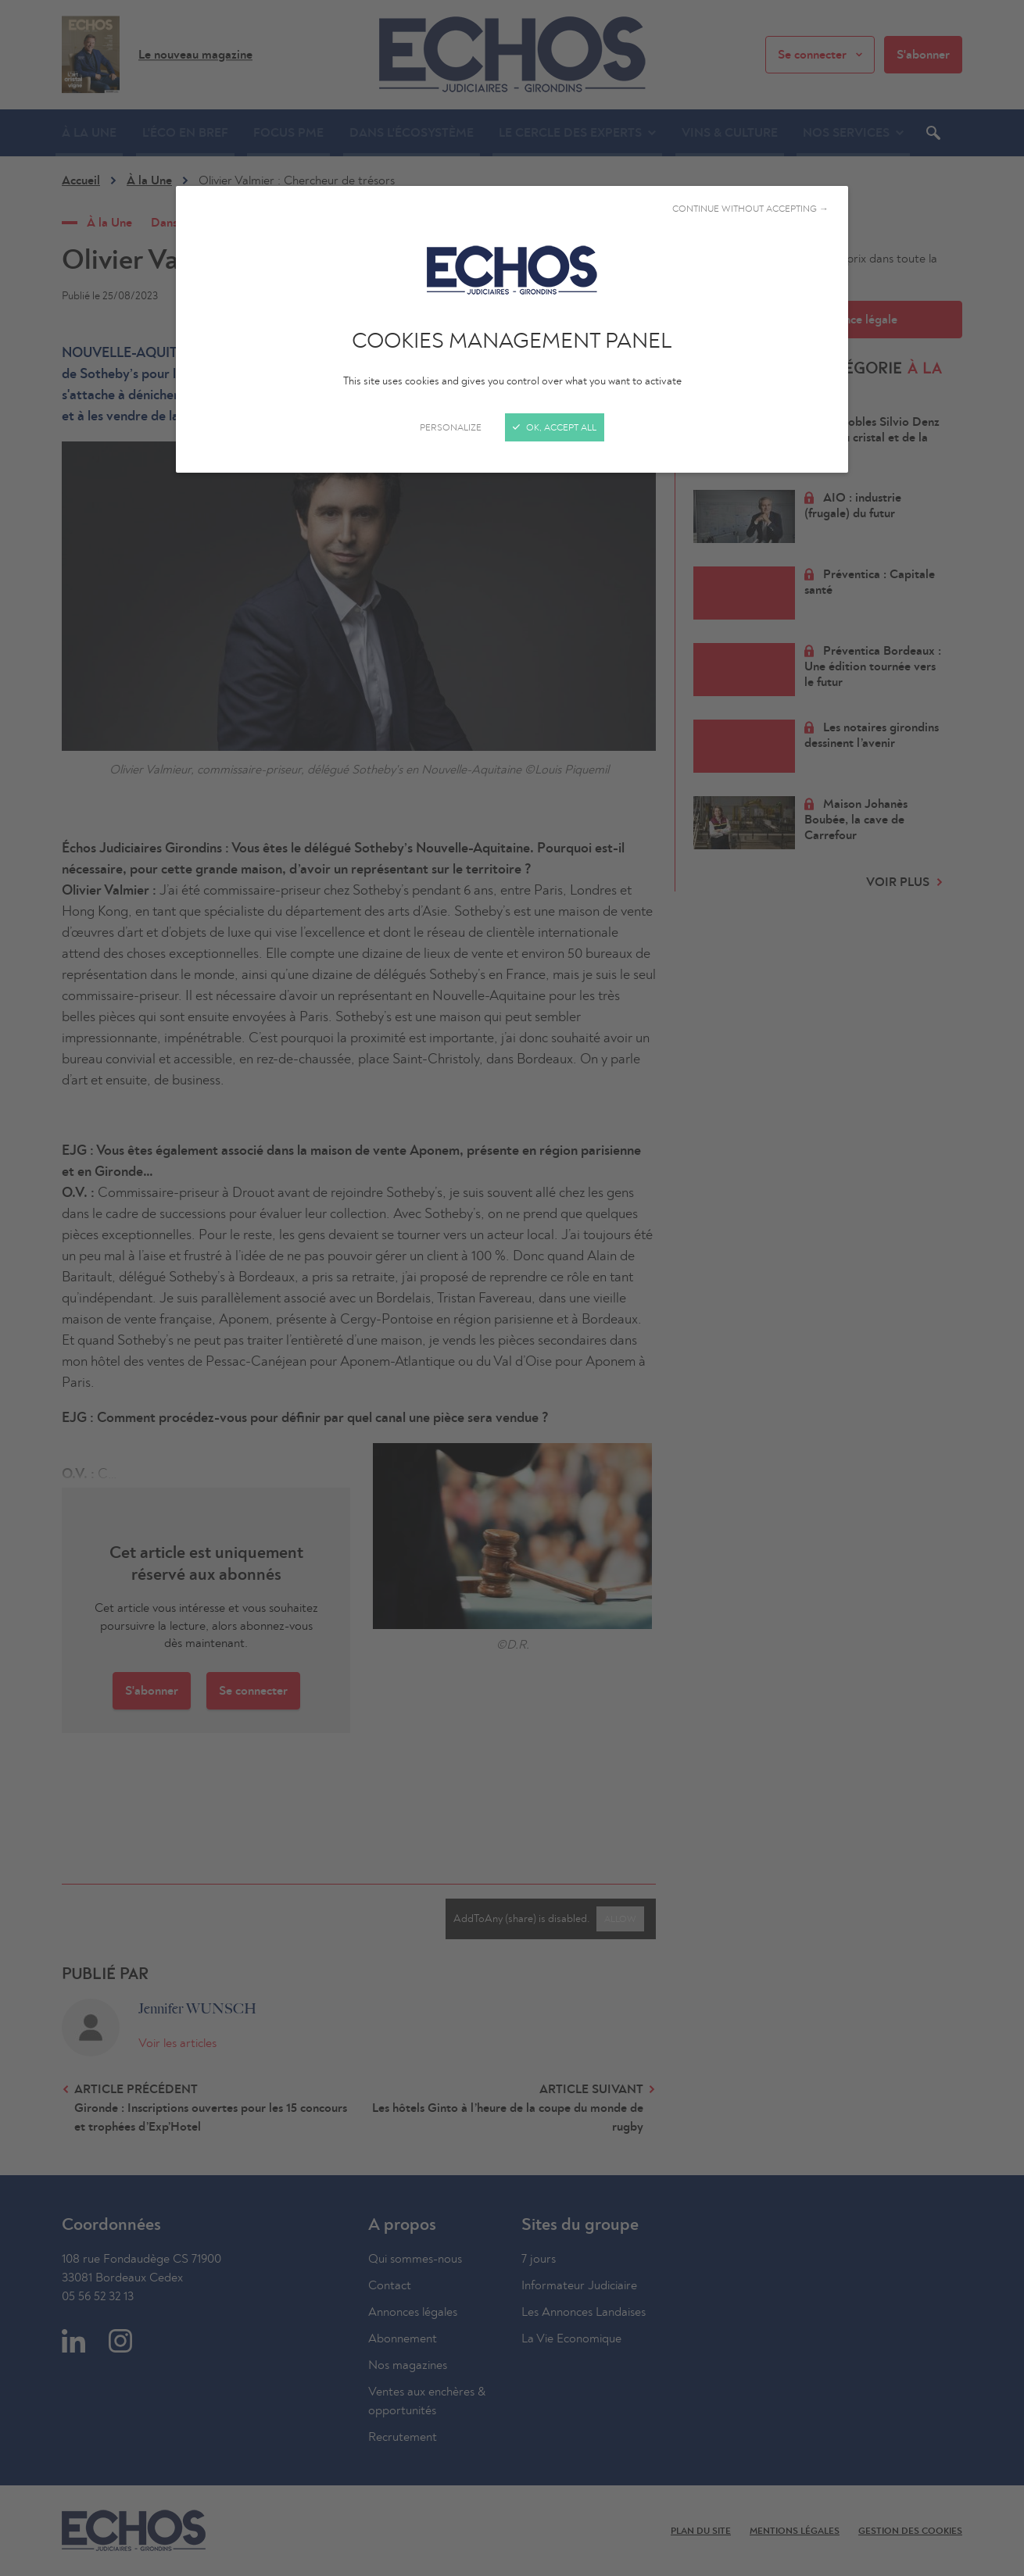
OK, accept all (554, 427)
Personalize (451, 427)
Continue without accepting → (750, 208)
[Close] (512, 1288)
